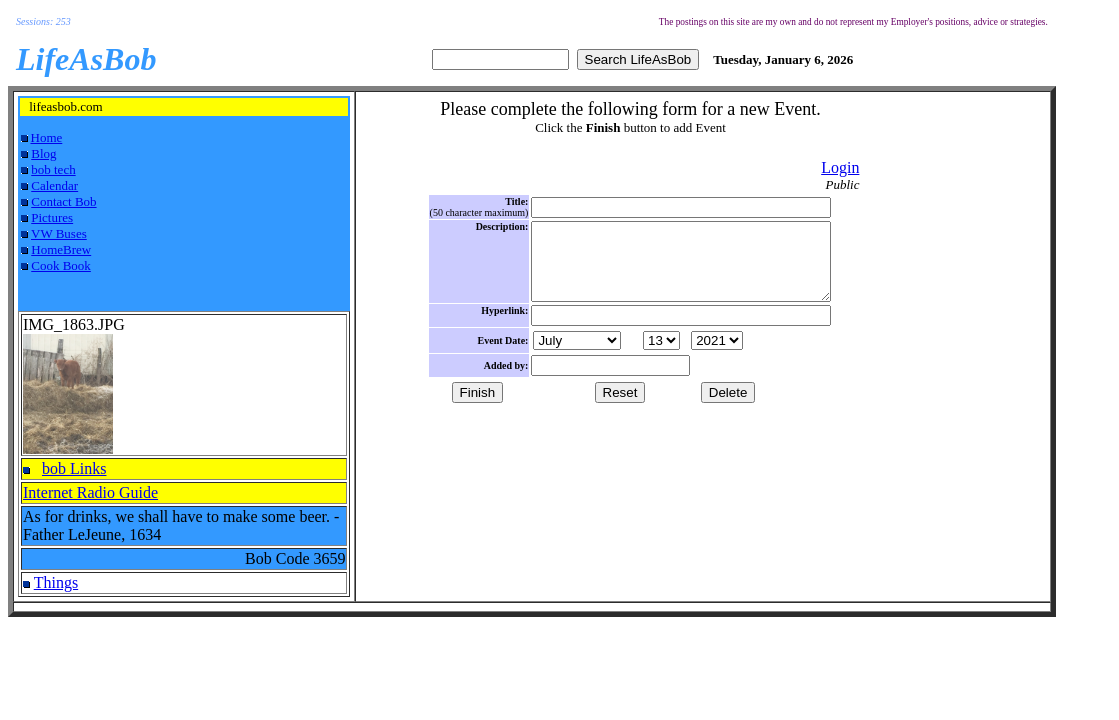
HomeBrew (61, 249)
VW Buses (59, 233)
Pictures (52, 217)
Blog (43, 153)
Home (47, 137)
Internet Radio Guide (90, 492)
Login (840, 167)
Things (56, 582)
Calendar (54, 185)
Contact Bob (63, 201)
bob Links (74, 468)
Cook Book (61, 265)
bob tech (53, 169)
